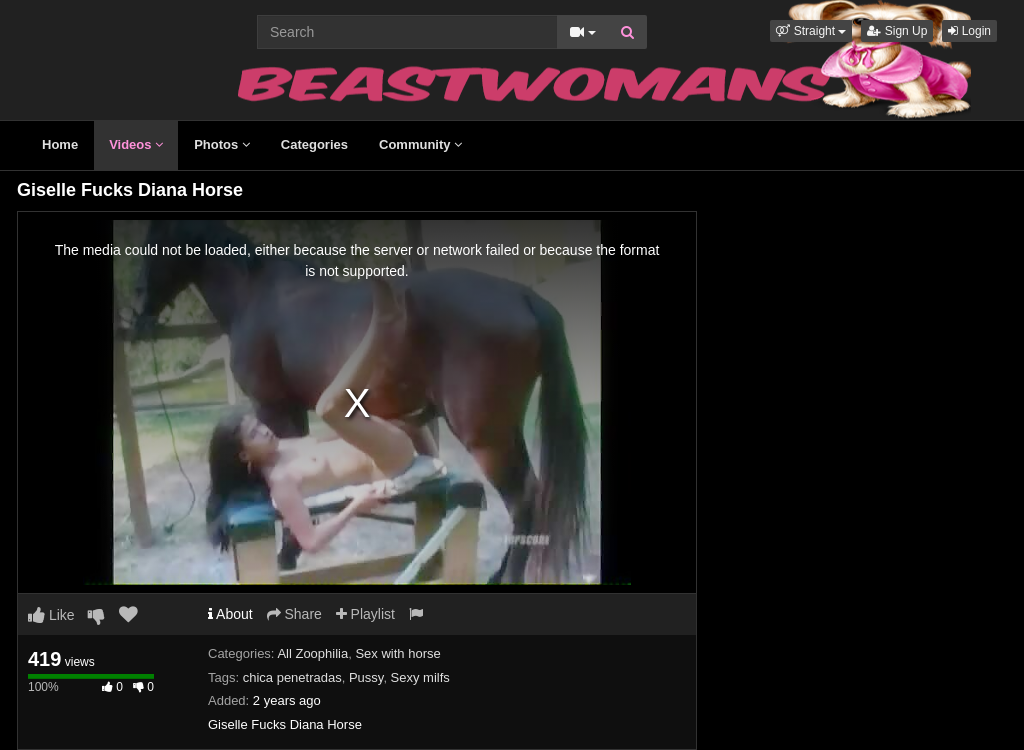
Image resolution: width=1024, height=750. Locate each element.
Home (60, 144)
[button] (811, 31)
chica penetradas (292, 677)
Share (294, 614)
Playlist (365, 614)
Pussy (366, 677)
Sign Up (897, 31)
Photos (222, 144)
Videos (136, 144)
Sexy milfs (420, 677)
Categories (314, 144)
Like (51, 615)
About (230, 614)
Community (420, 144)
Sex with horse (397, 653)
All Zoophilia (312, 653)
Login (969, 31)
